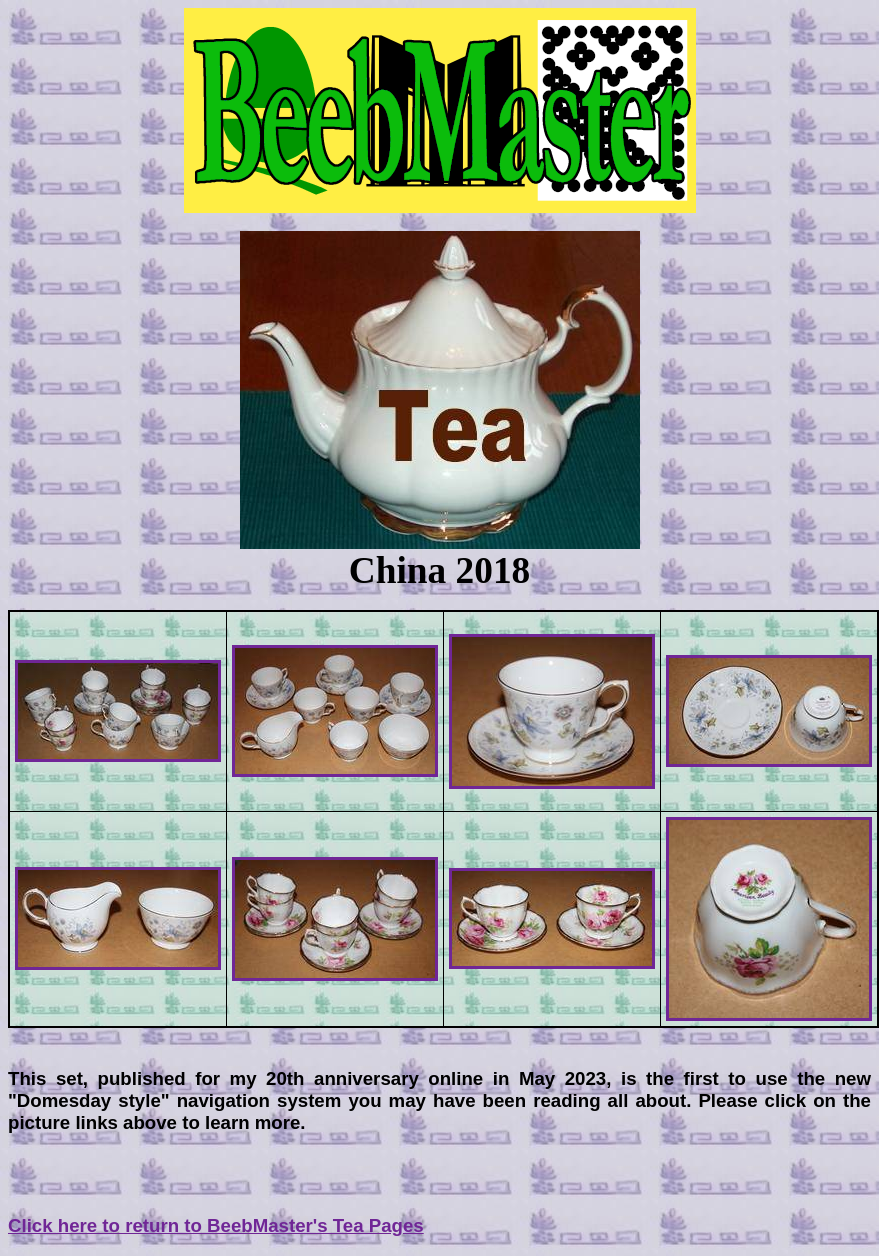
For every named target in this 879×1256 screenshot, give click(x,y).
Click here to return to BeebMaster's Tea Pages (216, 1225)
